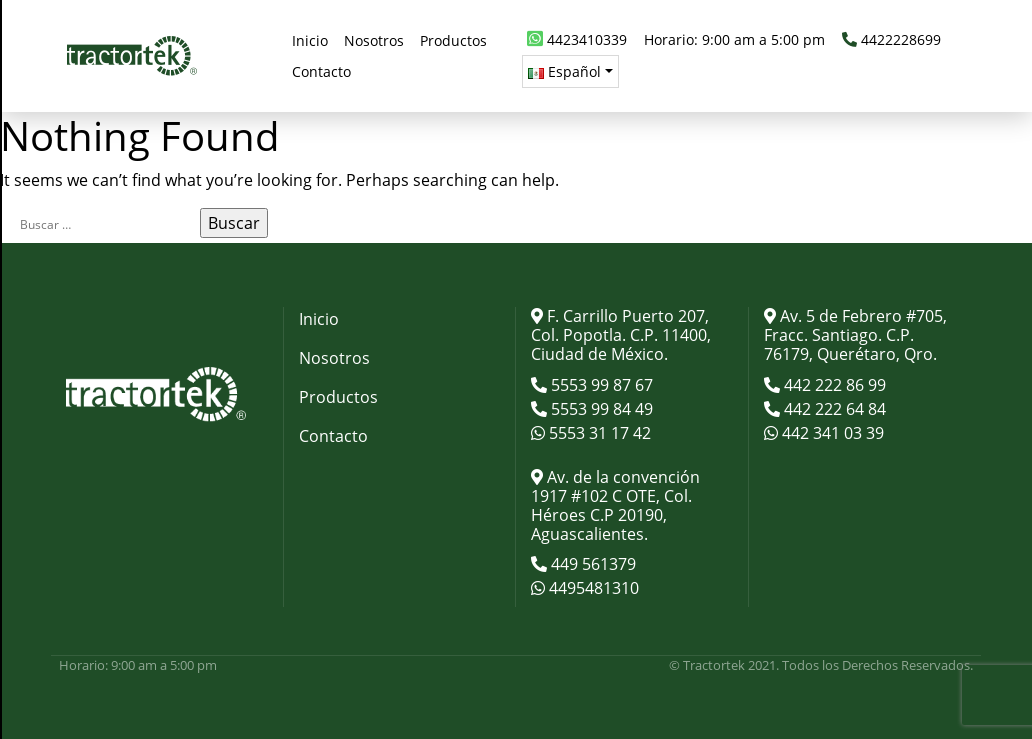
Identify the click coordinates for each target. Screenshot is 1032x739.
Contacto (333, 436)
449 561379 (591, 564)
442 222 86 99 (833, 385)
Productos (338, 397)
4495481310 (592, 588)
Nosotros (334, 358)
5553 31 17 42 (598, 433)
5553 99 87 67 (600, 385)
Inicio (319, 319)
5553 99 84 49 (600, 409)
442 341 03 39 (831, 433)
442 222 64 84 (833, 409)
